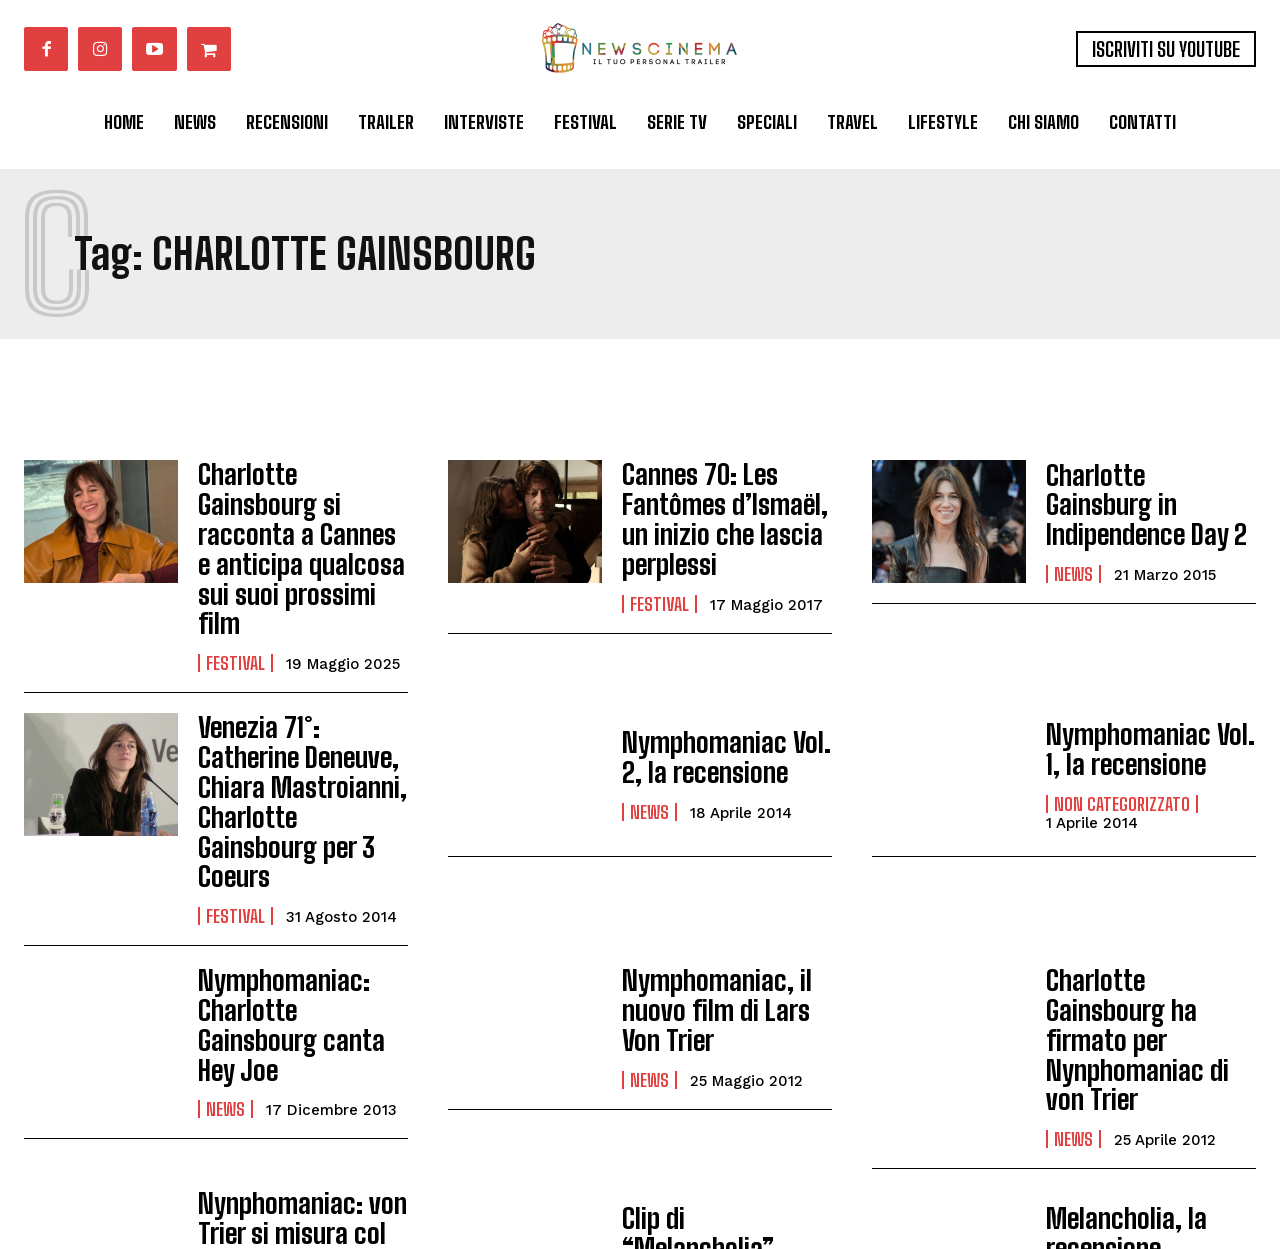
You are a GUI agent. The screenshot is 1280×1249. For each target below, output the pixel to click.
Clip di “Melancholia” (721, 1069)
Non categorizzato (1122, 727)
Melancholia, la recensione (1117, 1069)
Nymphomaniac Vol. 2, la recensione (716, 684)
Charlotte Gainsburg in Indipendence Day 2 (1148, 504)
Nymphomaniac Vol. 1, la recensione (1148, 675)
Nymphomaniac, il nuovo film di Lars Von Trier (725, 890)
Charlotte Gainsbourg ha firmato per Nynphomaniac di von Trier (1148, 898)
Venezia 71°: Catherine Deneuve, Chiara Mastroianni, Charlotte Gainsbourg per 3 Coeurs (301, 705)
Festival (235, 590)
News (1073, 556)
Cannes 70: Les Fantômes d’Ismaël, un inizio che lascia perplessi (715, 512)
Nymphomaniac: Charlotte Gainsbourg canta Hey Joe (299, 890)
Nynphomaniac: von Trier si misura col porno (292, 1070)
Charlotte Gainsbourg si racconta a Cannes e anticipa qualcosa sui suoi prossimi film (299, 512)
